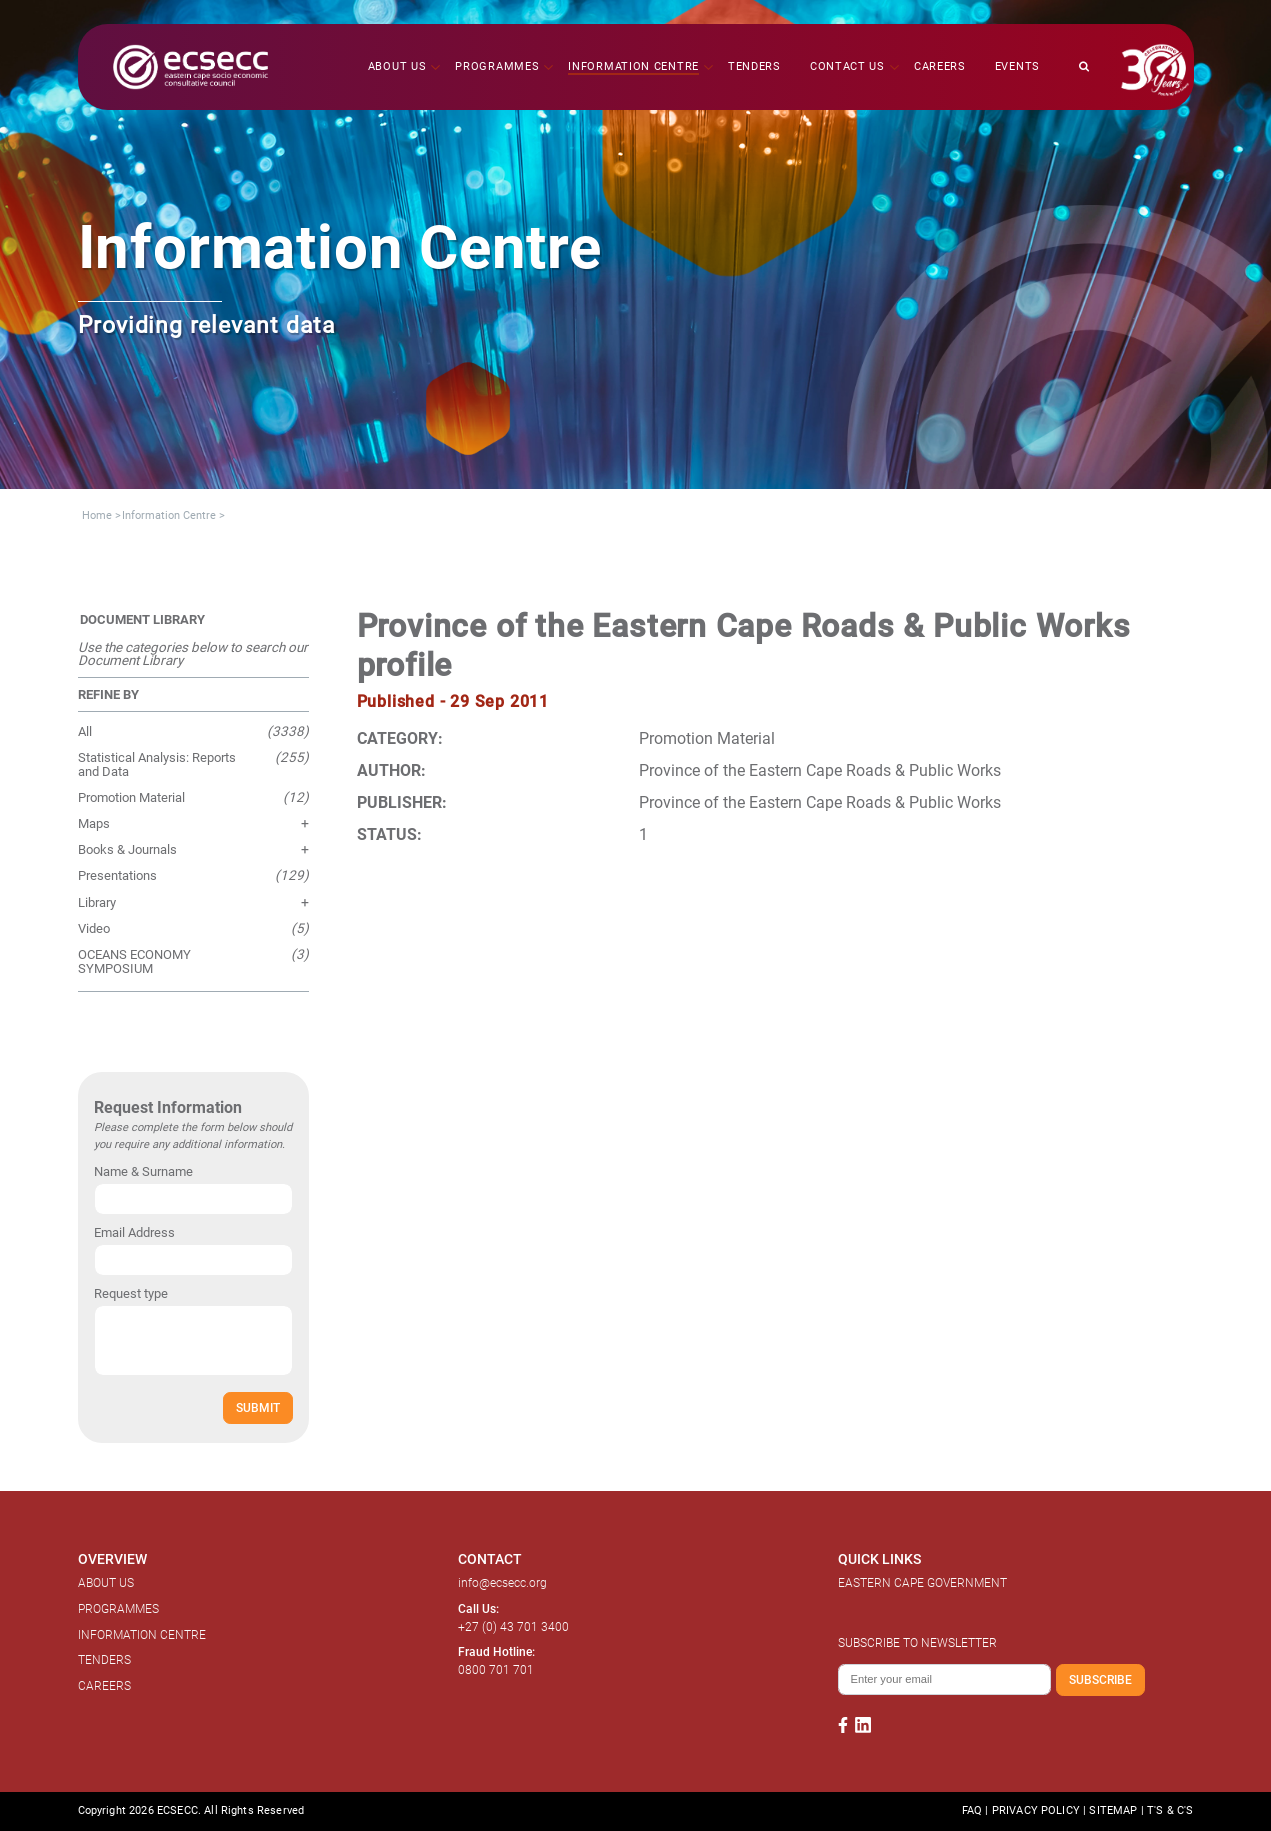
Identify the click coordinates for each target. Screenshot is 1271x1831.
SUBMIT (258, 1407)
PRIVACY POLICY (1036, 1810)
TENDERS (104, 1660)
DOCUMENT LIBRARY (142, 619)
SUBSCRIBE (1100, 1679)
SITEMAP (1113, 1810)
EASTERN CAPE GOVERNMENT (922, 1583)
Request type (131, 1293)
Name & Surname (143, 1171)
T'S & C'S (1170, 1810)
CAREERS (104, 1686)
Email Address (134, 1232)
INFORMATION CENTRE (142, 1635)
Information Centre (169, 515)
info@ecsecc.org (502, 1583)
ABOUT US (106, 1583)
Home (97, 515)
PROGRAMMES (118, 1609)
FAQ (972, 1810)
